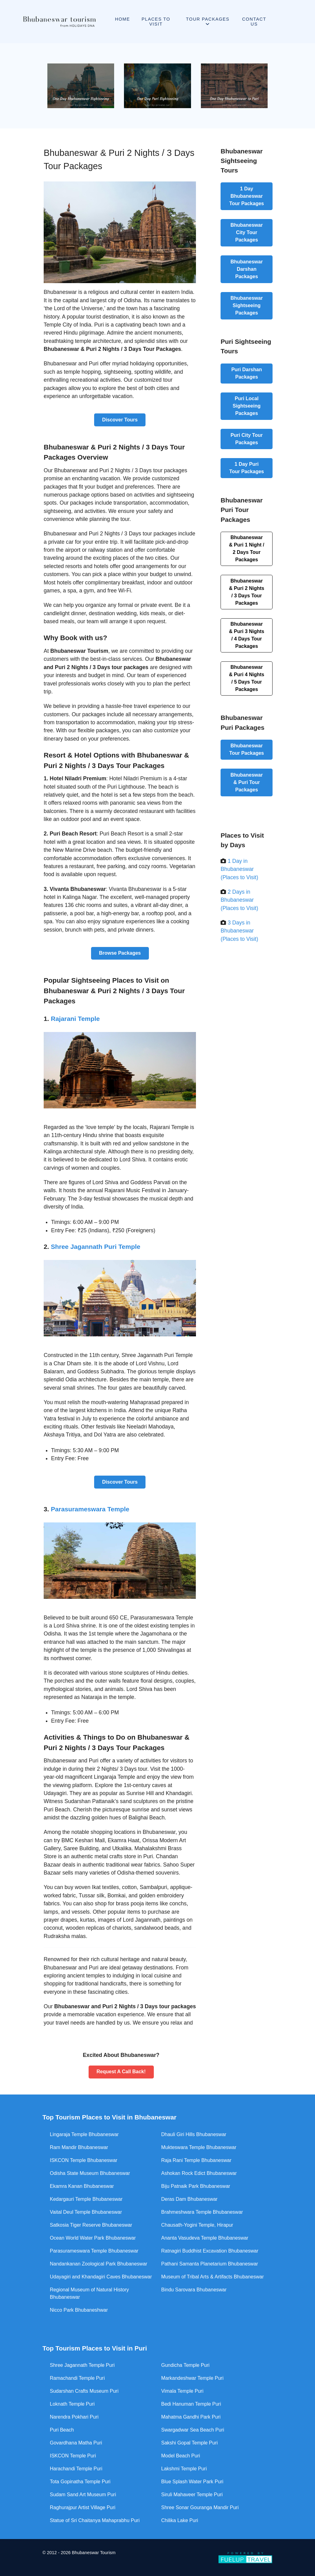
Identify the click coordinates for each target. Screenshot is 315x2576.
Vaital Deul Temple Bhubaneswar (86, 2212)
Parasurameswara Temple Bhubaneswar (94, 2250)
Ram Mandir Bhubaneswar (79, 2147)
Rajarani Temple (75, 1018)
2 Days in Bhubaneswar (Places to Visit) (239, 900)
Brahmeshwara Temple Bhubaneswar (202, 2212)
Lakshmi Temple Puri (184, 2468)
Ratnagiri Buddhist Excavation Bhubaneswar (209, 2250)
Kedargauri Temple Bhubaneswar (86, 2199)
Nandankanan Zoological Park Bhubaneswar (98, 2263)
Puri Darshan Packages (246, 373)
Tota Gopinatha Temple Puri (80, 2481)
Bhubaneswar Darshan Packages (246, 269)
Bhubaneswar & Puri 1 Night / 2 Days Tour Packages (246, 548)
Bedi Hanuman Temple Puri (191, 2404)
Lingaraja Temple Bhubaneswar (84, 2134)
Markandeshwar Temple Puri (192, 2378)
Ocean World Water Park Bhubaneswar (93, 2238)
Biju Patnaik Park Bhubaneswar (195, 2186)
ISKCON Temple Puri (73, 2455)
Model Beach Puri (180, 2455)
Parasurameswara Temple (90, 1509)
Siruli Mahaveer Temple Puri (192, 2494)
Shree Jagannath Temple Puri (82, 2365)
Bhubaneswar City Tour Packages (246, 232)
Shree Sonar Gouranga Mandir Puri (200, 2507)
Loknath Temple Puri (72, 2404)
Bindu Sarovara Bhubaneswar (194, 2289)
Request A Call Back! (121, 2071)
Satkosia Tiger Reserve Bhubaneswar (91, 2225)
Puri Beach (62, 2429)
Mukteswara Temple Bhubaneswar (198, 2147)
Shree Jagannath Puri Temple (95, 1246)
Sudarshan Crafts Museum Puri (84, 2391)
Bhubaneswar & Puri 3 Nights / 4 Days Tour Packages (246, 635)
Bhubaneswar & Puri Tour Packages (246, 782)
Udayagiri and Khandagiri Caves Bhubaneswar (101, 2276)
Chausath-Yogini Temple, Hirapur (197, 2225)
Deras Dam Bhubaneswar (189, 2199)
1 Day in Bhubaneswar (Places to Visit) (239, 869)
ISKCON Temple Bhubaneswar (83, 2160)
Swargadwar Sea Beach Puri (192, 2429)
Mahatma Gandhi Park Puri (191, 2417)
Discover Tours (120, 419)
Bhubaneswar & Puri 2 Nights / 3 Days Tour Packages (246, 592)
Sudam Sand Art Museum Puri (83, 2494)
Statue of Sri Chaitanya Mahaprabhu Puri (95, 2520)
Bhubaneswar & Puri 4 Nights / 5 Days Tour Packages (246, 678)
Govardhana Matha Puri (76, 2442)
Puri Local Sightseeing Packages (247, 406)
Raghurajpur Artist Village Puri (82, 2507)
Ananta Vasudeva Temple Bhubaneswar (204, 2238)
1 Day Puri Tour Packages (246, 467)
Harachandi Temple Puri (76, 2468)
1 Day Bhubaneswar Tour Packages (246, 196)
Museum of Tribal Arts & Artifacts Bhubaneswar (212, 2276)
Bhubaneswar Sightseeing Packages (246, 305)
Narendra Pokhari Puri (74, 2417)
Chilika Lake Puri (179, 2520)
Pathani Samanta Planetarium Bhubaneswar (209, 2263)
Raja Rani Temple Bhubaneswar (196, 2160)
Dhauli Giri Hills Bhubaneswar (193, 2134)
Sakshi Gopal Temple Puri (189, 2442)
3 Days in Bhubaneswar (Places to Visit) (239, 931)
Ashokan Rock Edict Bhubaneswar (199, 2173)
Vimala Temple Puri (182, 2391)
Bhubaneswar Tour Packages (246, 749)
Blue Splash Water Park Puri (192, 2481)
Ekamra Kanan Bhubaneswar (82, 2186)
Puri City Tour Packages (246, 439)
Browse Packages (120, 953)
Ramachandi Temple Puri (77, 2378)
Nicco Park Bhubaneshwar (79, 2310)
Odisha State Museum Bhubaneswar (90, 2173)
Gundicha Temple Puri (185, 2365)
